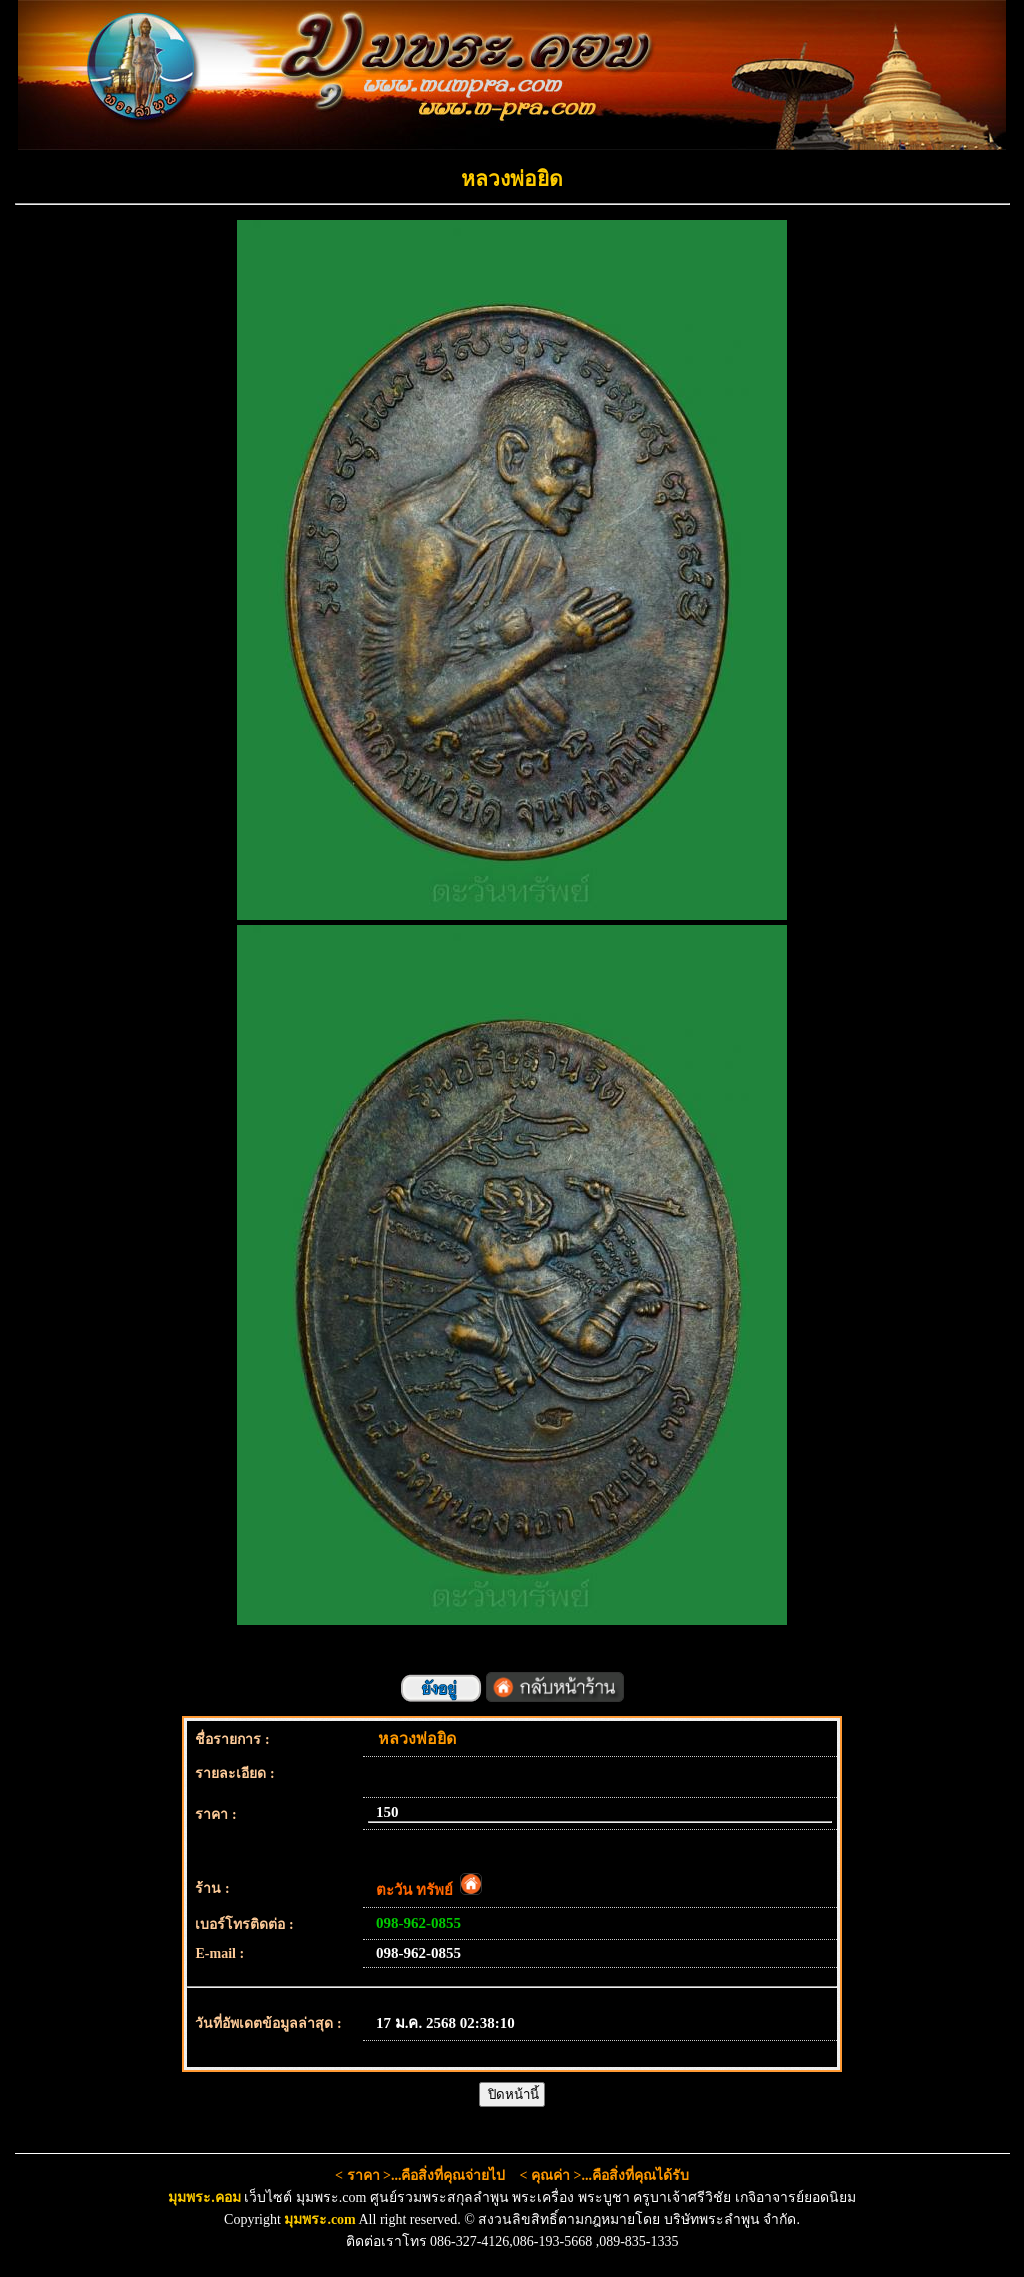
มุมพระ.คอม (204, 2197)
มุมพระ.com (319, 2219)
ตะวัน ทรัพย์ (429, 1890)
